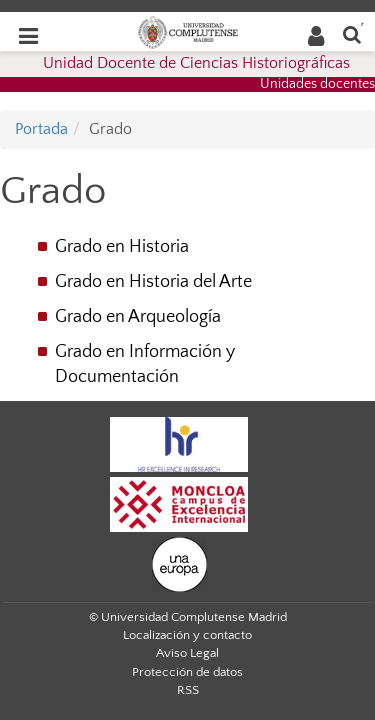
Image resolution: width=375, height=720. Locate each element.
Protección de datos (187, 672)
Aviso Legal (187, 653)
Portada (41, 129)
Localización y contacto (187, 635)
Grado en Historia (122, 247)
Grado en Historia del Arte (153, 282)
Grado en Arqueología (138, 317)
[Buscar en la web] (352, 33)
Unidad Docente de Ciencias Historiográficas (196, 63)
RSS (188, 690)
